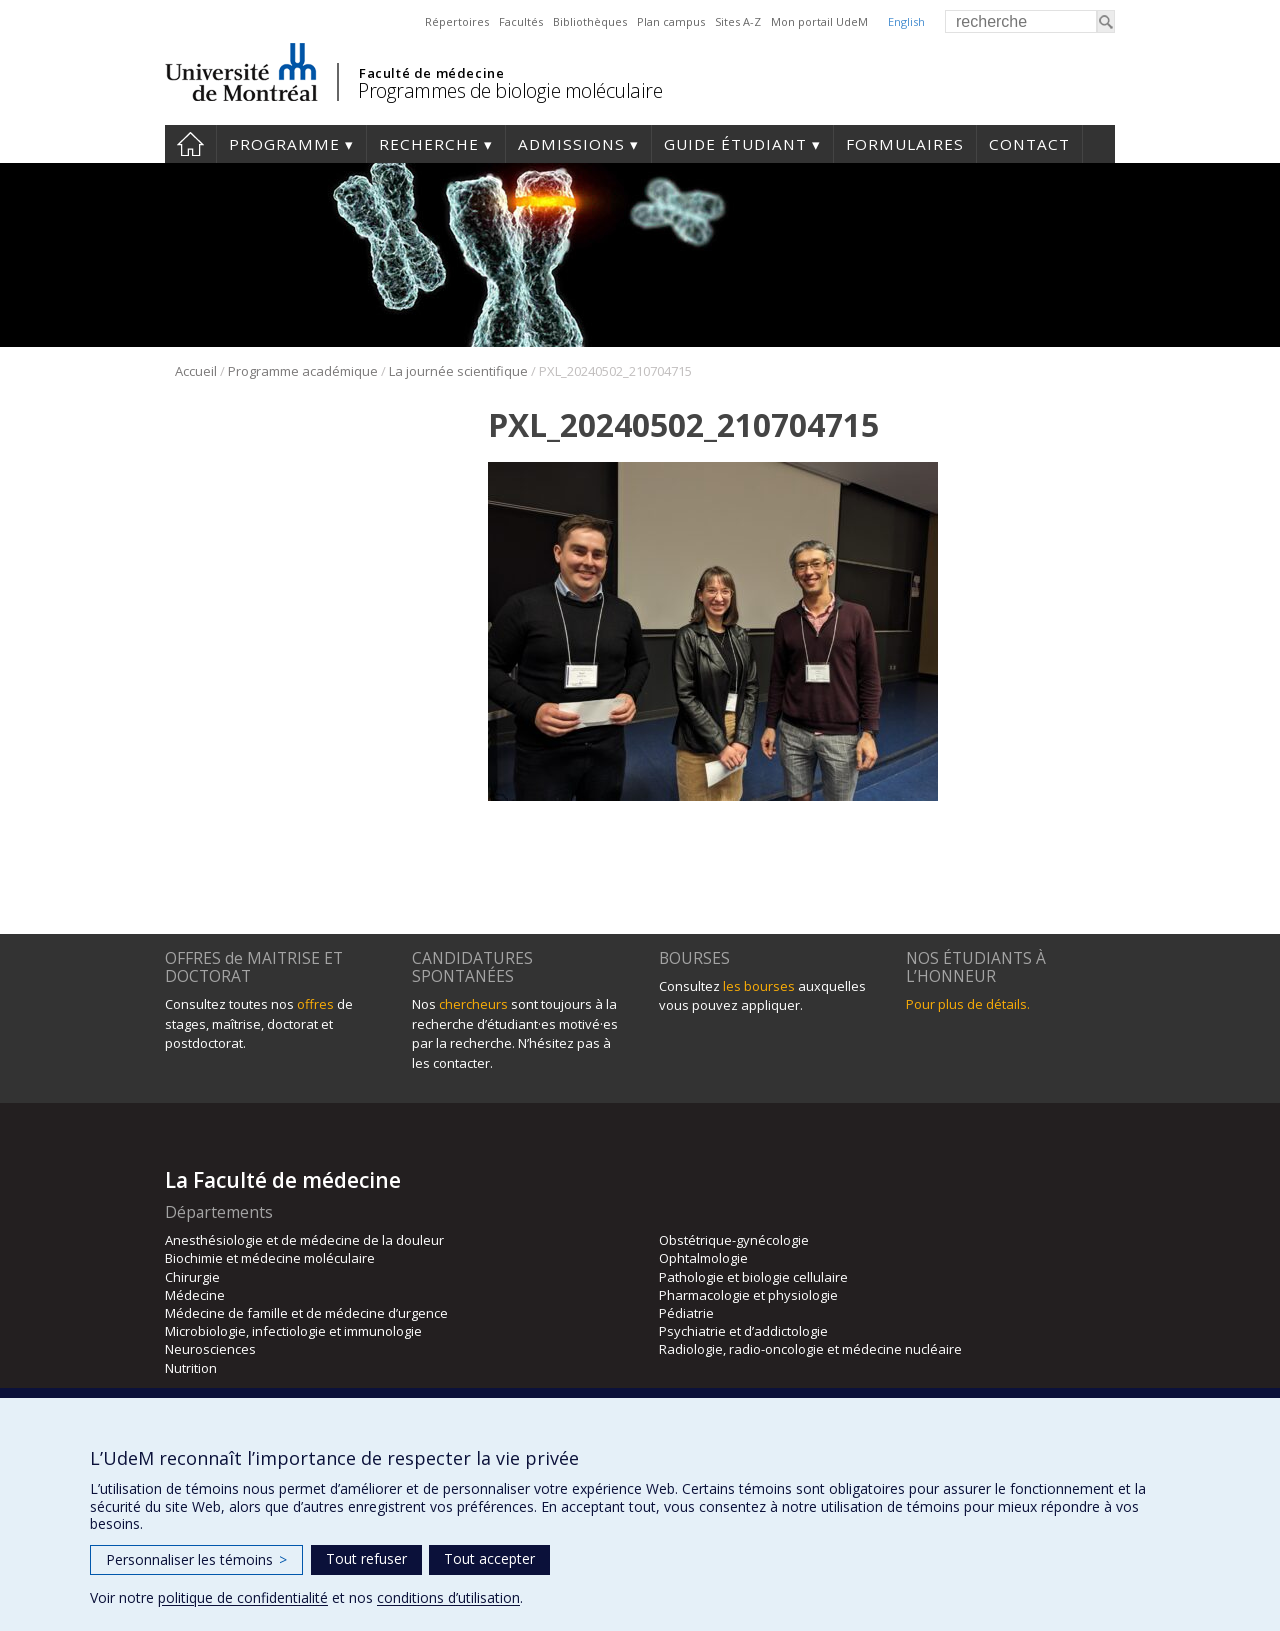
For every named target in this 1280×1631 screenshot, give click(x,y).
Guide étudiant (735, 144)
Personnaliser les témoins (196, 1559)
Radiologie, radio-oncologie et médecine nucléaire (810, 1349)
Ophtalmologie (703, 1258)
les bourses (759, 986)
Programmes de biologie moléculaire (510, 90)
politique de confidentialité (243, 1597)
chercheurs (473, 1004)
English (906, 21)
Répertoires (457, 21)
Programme (284, 144)
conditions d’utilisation (448, 1597)
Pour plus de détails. (968, 1004)
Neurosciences (210, 1349)
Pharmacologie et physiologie (748, 1295)
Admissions (571, 144)
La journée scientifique (458, 371)
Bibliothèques (590, 21)
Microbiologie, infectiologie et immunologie (293, 1331)
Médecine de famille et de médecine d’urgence (306, 1313)
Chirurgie (192, 1277)
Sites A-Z (738, 21)
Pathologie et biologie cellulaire (753, 1277)
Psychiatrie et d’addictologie (743, 1331)
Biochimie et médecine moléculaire (270, 1258)
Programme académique (303, 371)
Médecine (195, 1295)
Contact (1029, 144)
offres (315, 1004)
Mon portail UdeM (819, 21)
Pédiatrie (686, 1313)
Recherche (429, 144)
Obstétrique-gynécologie (734, 1240)
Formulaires (905, 144)
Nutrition (191, 1368)
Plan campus (671, 21)
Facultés (521, 21)
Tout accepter (489, 1558)
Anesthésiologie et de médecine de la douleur (304, 1240)
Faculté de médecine (431, 73)
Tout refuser (366, 1558)
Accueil (190, 144)
